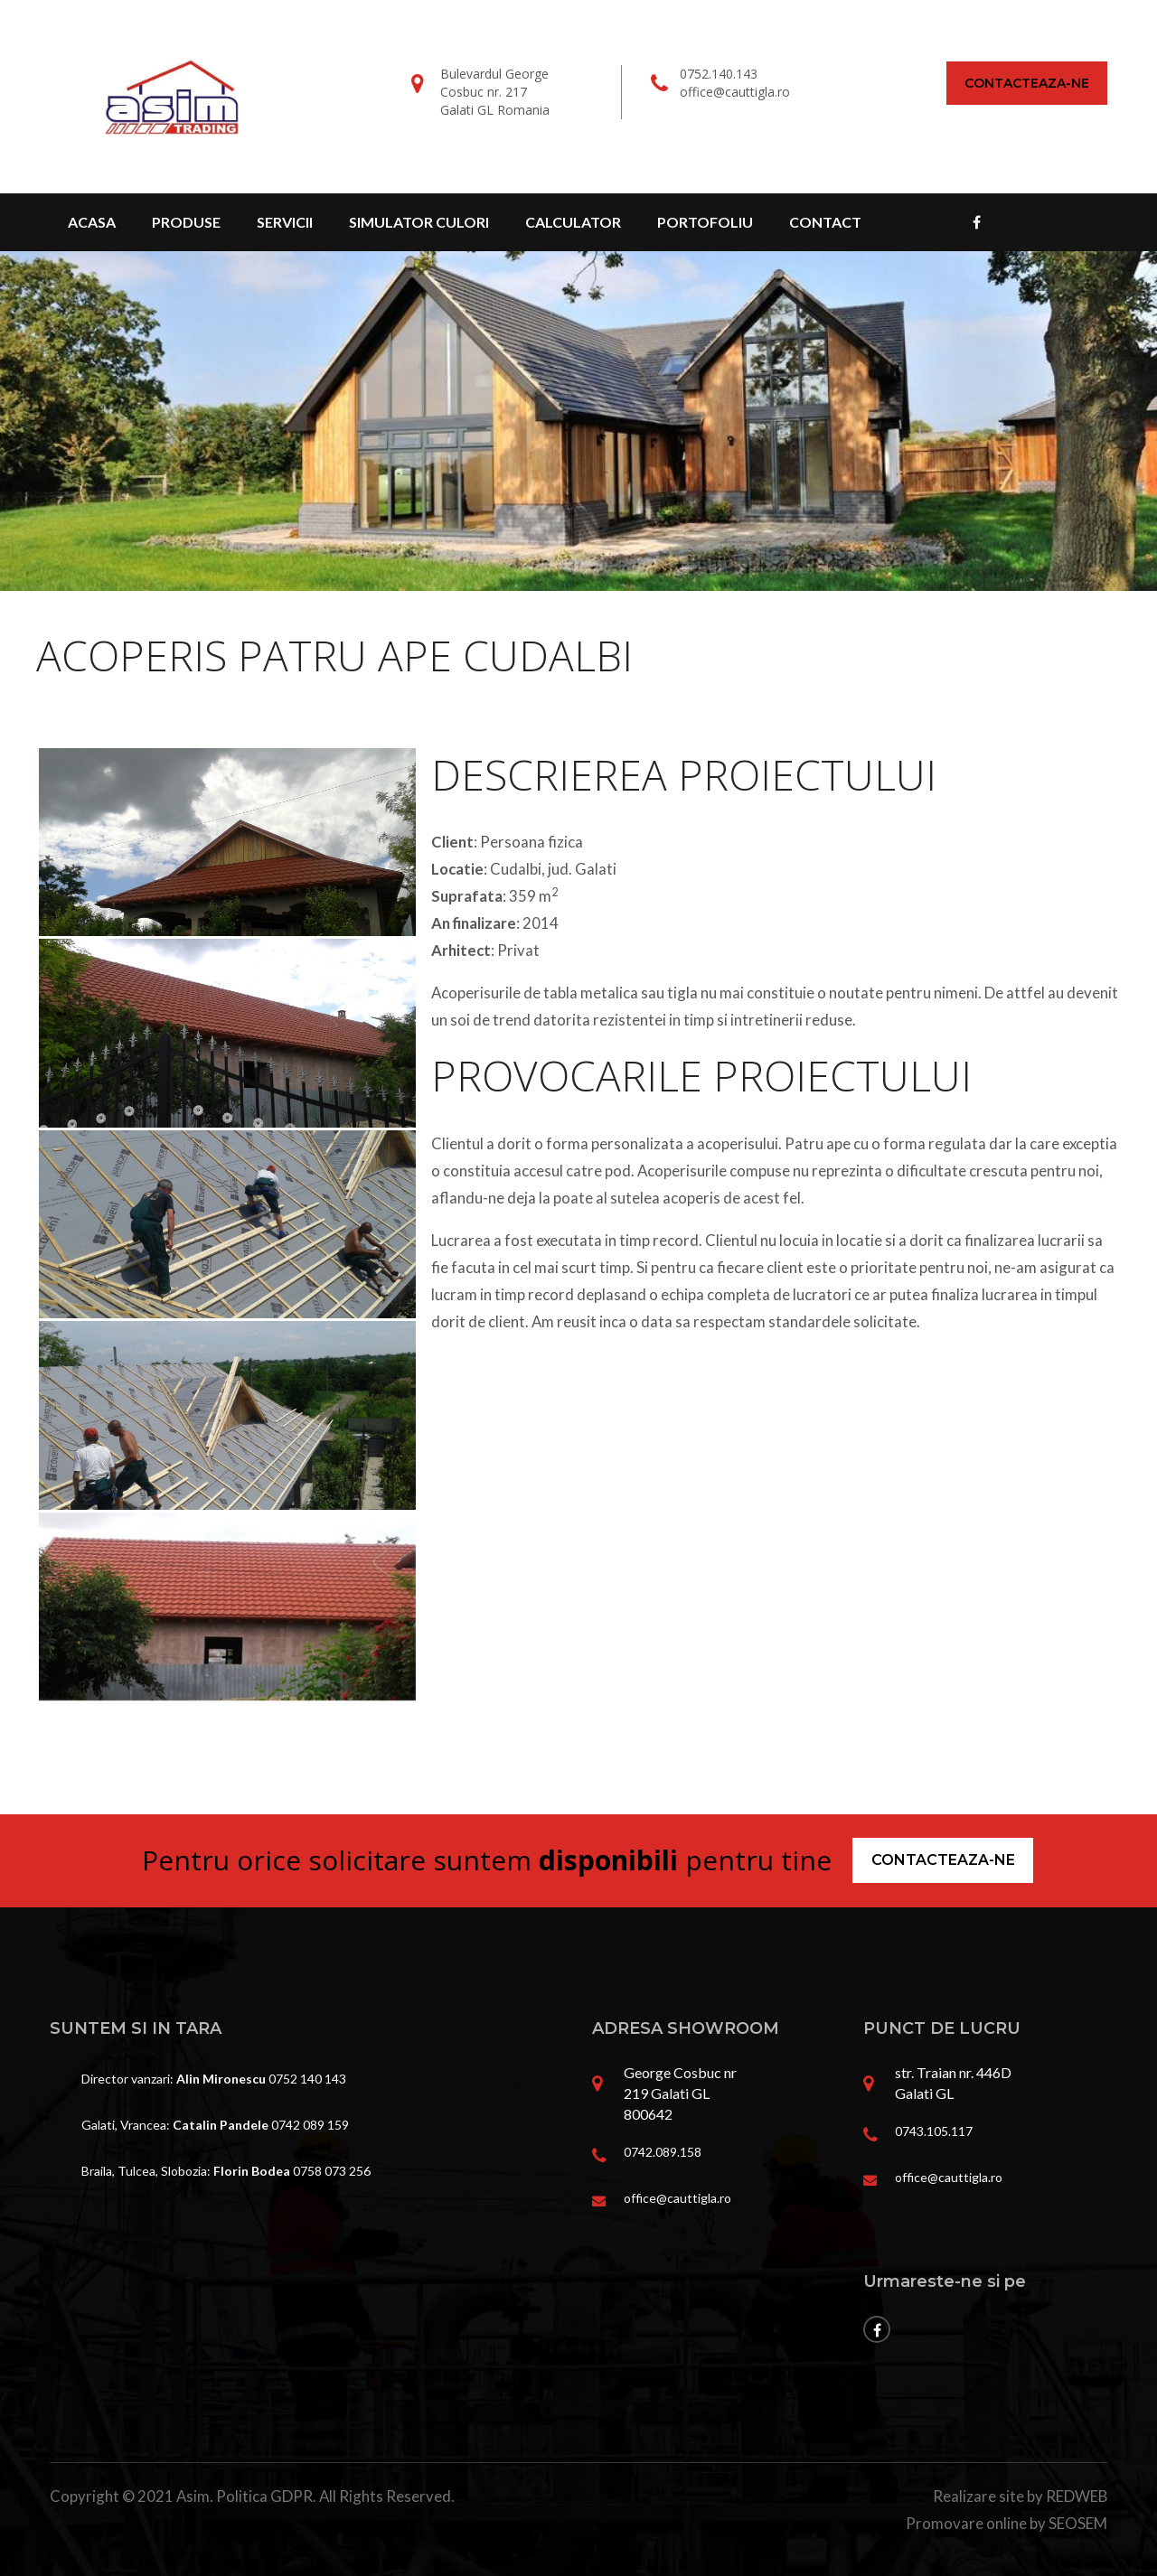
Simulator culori (419, 221)
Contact (825, 221)
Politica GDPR (264, 2496)
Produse (186, 221)
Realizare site (978, 2496)
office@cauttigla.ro (735, 91)
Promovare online (966, 2523)
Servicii (285, 221)
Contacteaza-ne (1026, 83)
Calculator (573, 221)
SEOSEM (1078, 2523)
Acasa (92, 221)
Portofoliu (705, 221)
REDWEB (1076, 2496)
